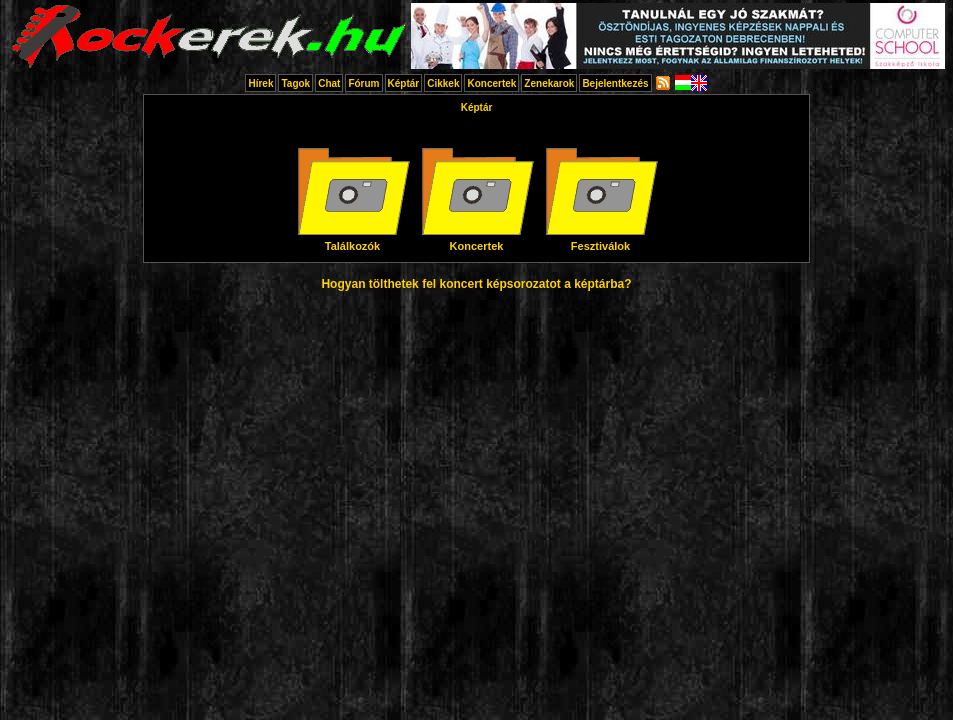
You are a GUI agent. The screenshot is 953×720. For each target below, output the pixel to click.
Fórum (363, 83)
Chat (329, 83)
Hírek (260, 83)
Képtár (404, 83)
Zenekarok (549, 83)
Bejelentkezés (615, 83)
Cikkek (443, 83)
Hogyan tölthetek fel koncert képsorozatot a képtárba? (476, 284)
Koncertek (491, 83)
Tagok (295, 83)
